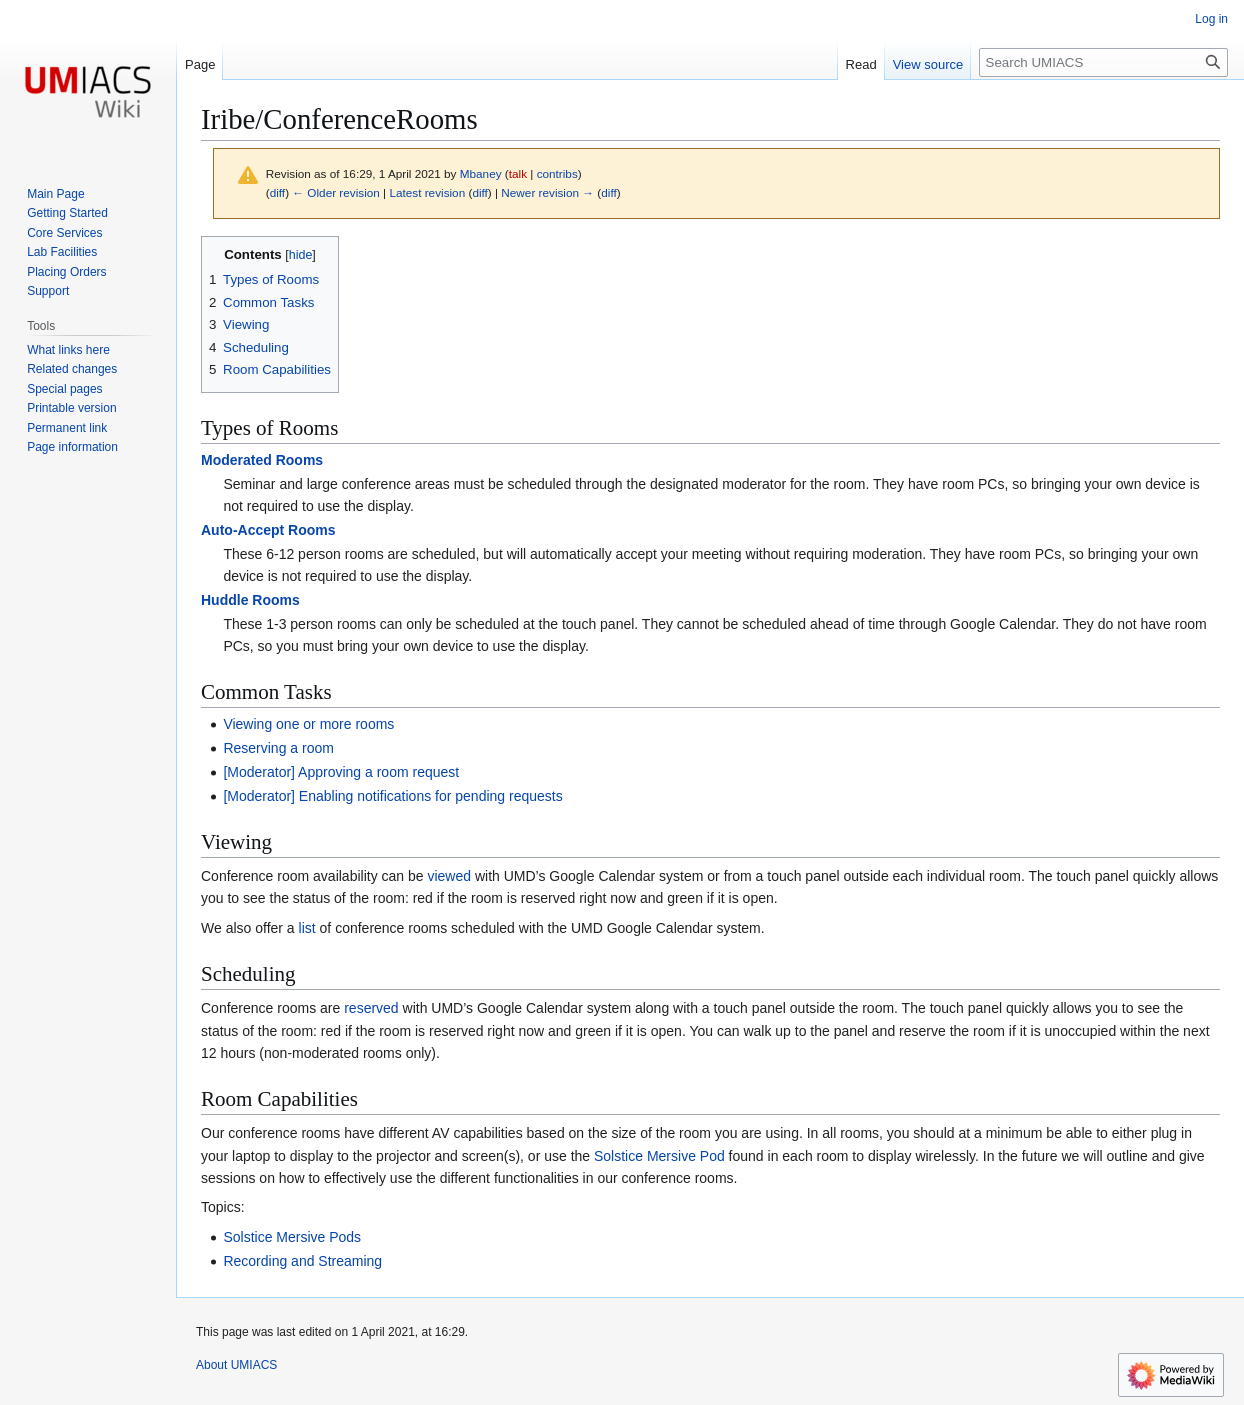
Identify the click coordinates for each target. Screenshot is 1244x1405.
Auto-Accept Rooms (268, 530)
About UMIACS (236, 1365)
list (307, 928)
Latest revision (427, 192)
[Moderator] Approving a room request (341, 772)
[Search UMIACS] (1103, 62)
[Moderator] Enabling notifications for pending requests (392, 796)
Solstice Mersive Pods (292, 1237)
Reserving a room (278, 748)
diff (277, 192)
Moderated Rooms (262, 460)
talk (518, 173)
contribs (557, 173)
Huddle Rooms (250, 600)
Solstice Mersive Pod (659, 1156)
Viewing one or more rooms (308, 724)
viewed (449, 876)
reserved (371, 1008)
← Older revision (336, 192)
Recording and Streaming (302, 1261)
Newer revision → (547, 192)
